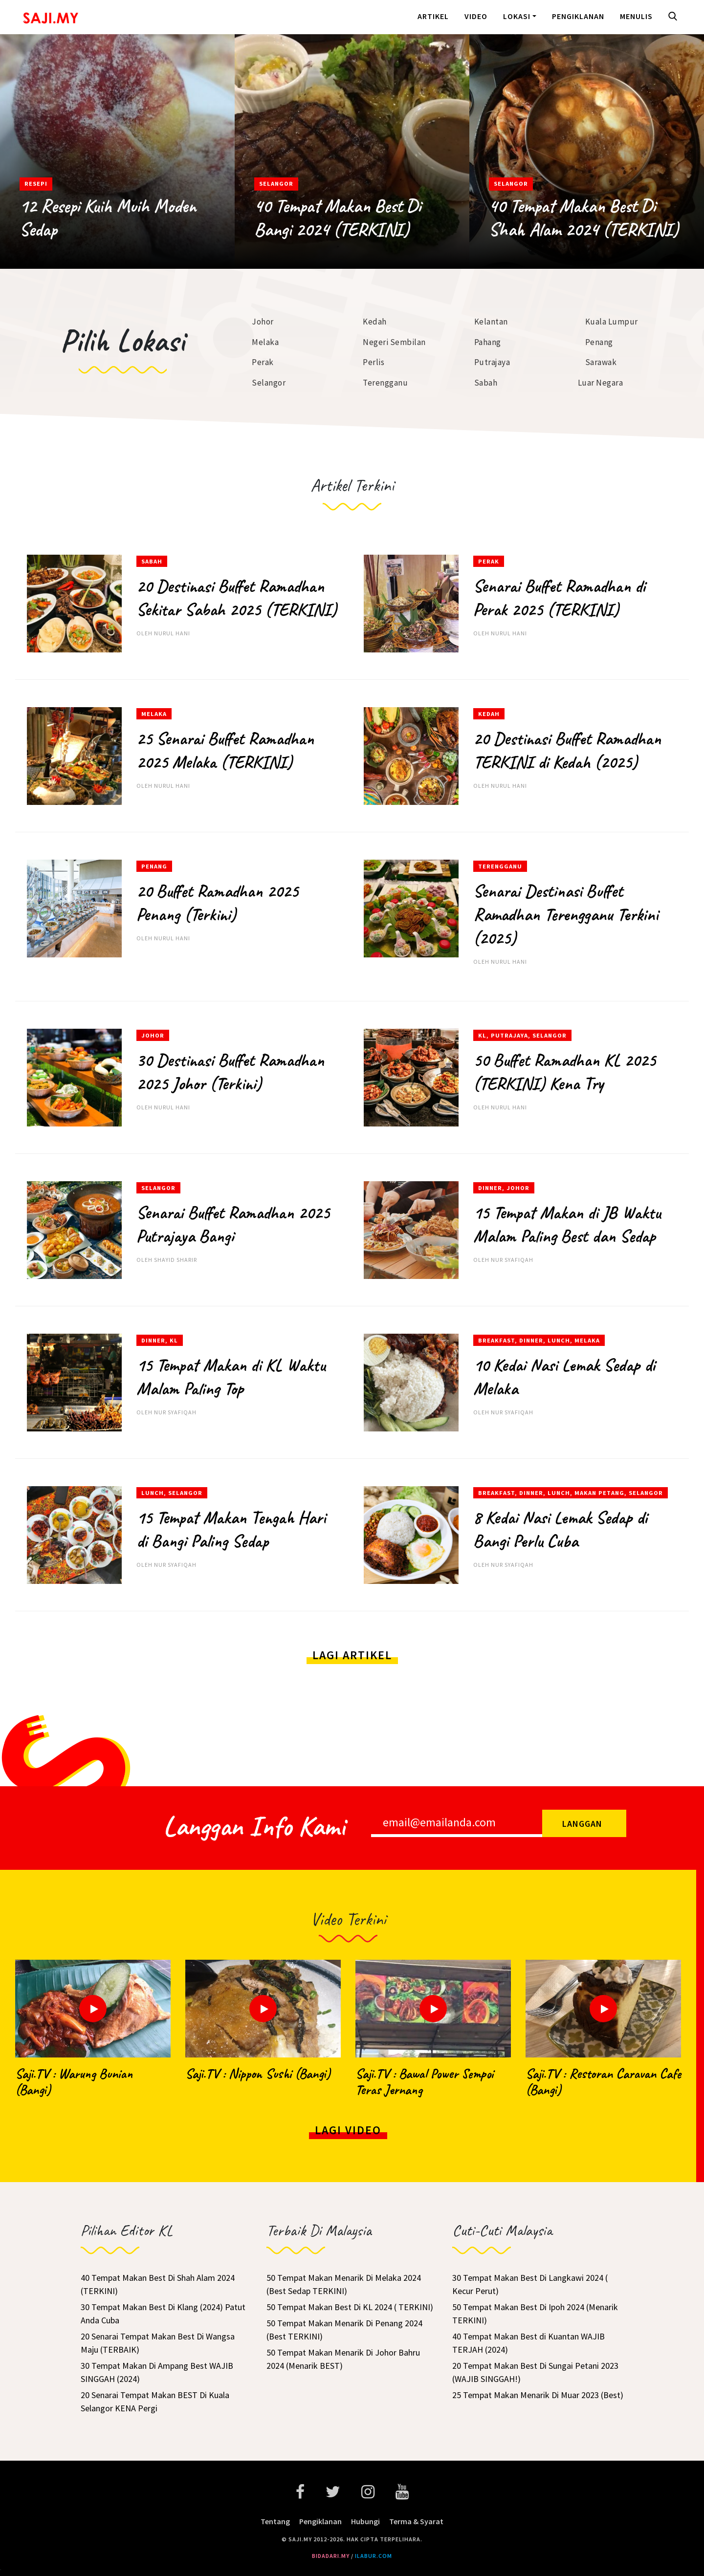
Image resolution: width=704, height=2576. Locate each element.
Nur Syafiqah (512, 1259)
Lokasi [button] (516, 16)
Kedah (375, 321)
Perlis (373, 362)
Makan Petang (599, 1492)
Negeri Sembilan (394, 342)
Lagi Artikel (352, 1655)
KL (482, 1035)
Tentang (275, 2521)
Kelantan (491, 321)
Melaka (265, 342)
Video (475, 16)
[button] (674, 17)
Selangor (276, 183)
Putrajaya (492, 362)
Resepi (35, 183)
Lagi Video (348, 2130)
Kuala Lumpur (611, 321)
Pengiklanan (578, 16)
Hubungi (365, 2521)
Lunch (559, 1340)
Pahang (487, 342)
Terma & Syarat (416, 2521)
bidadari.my (331, 2555)
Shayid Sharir (175, 1259)
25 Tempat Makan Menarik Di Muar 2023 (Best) (537, 2395)
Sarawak (601, 362)
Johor (263, 321)
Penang (599, 342)
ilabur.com (373, 2555)
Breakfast (496, 1340)
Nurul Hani (172, 633)
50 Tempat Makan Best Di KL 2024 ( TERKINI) (349, 2307)
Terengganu (385, 382)
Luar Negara (600, 382)
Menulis (636, 16)
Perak (263, 362)
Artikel (433, 16)
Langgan (582, 1823)
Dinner (490, 1187)
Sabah (486, 382)
